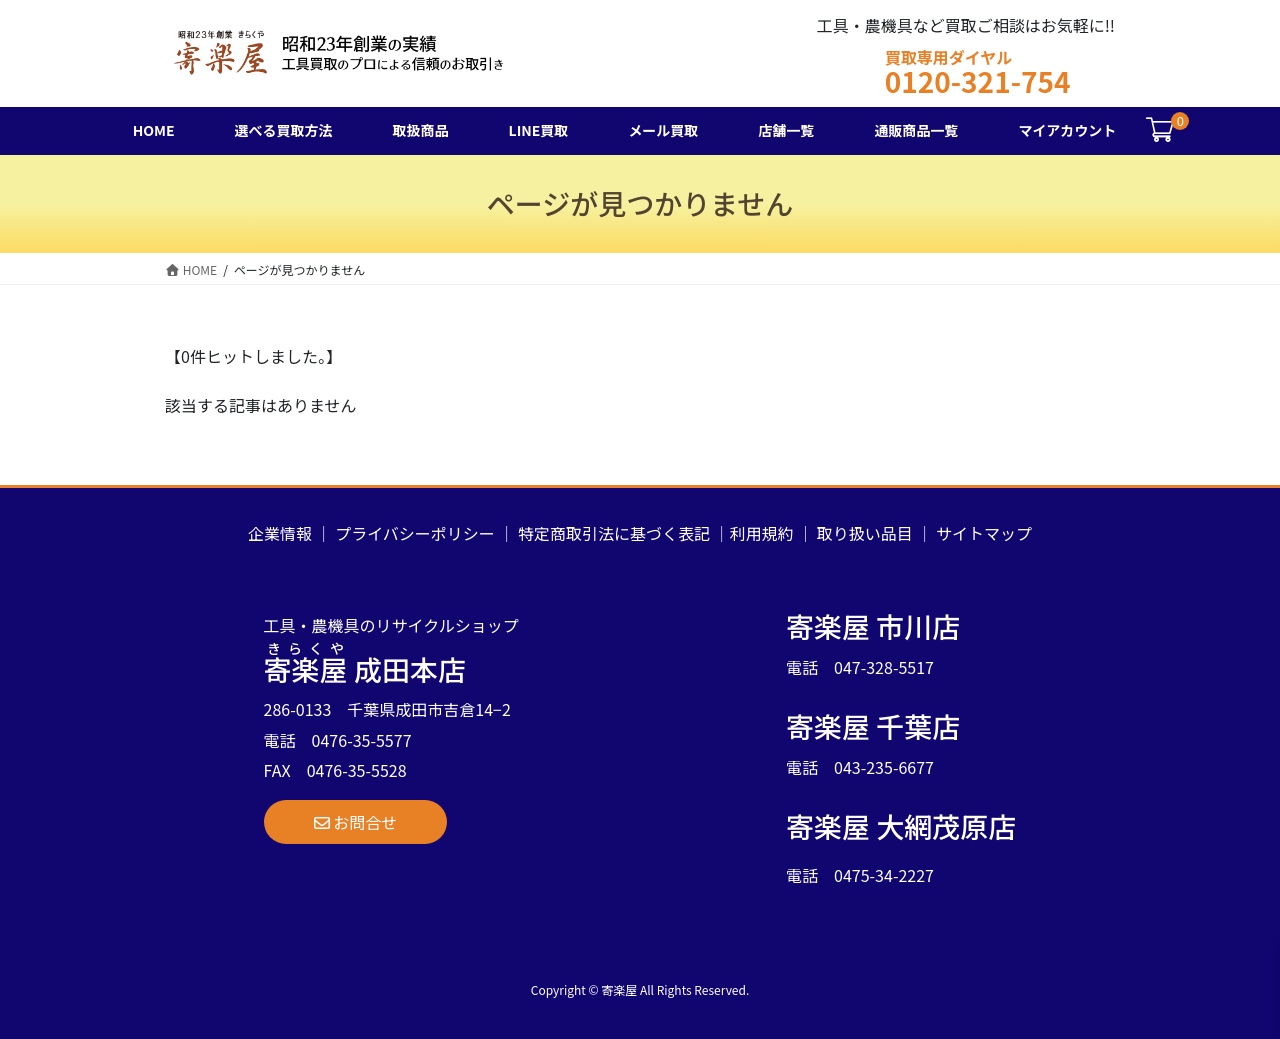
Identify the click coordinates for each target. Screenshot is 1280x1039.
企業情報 (280, 533)
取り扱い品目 (865, 533)
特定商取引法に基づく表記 (614, 533)
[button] (356, 822)
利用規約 (762, 533)
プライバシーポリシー (415, 533)
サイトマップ (984, 533)
